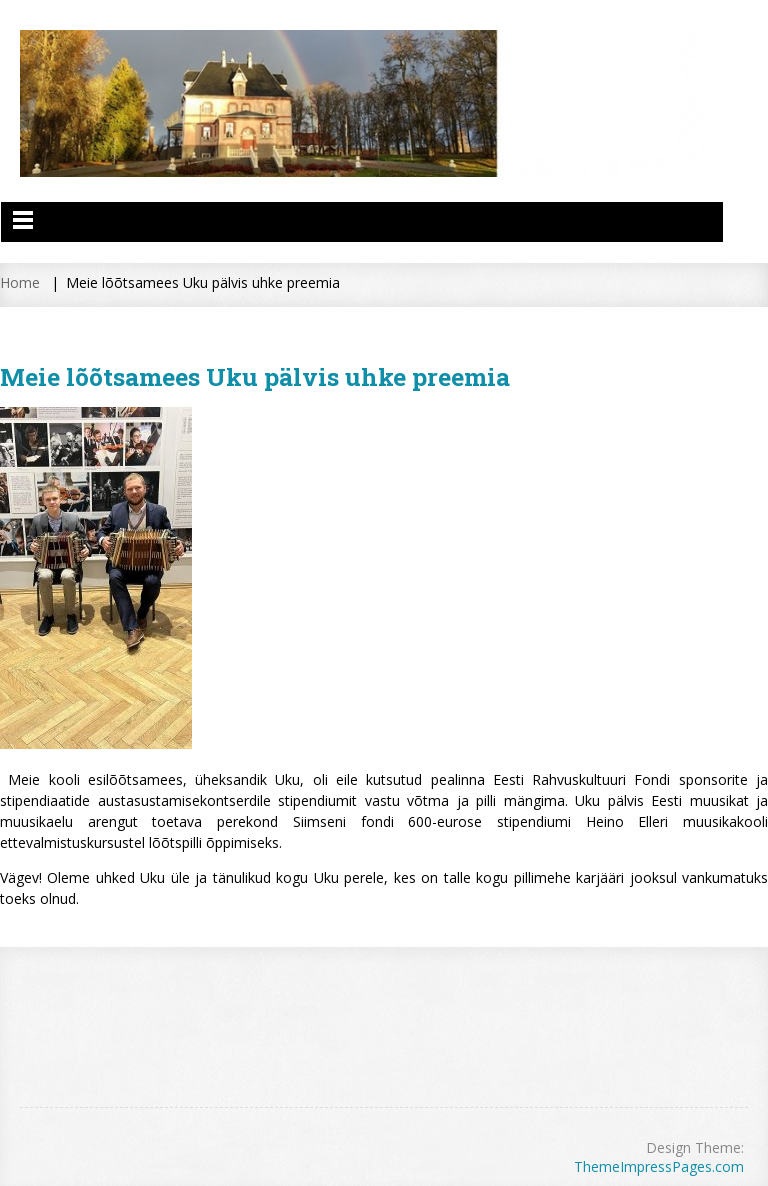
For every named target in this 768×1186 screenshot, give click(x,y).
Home (20, 282)
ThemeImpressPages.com (659, 1166)
